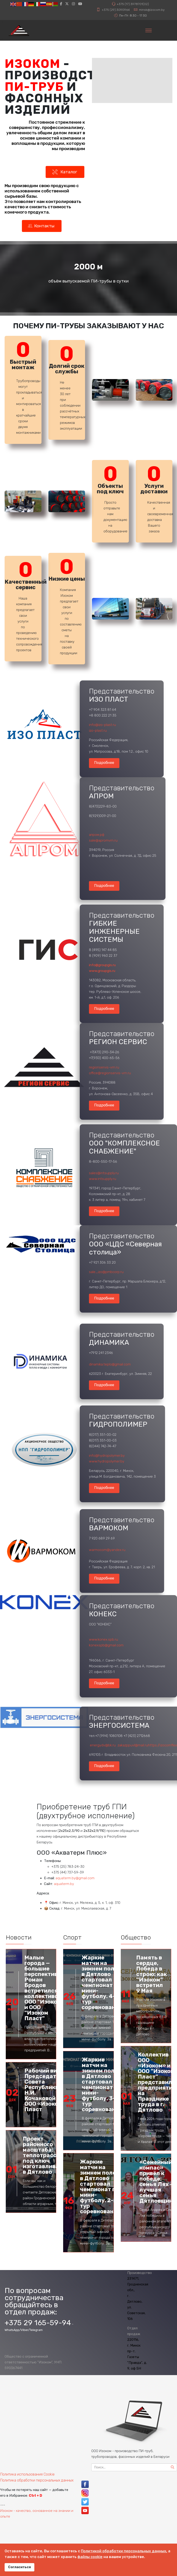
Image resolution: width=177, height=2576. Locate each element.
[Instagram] (73, 4)
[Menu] (148, 30)
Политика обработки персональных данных (37, 2480)
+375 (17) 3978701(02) (133, 4)
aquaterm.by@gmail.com (75, 1878)
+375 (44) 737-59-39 (67, 1872)
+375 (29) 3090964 (116, 9)
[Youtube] (80, 4)
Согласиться (19, 2567)
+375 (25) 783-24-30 (67, 1867)
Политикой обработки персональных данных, (124, 2551)
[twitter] (67, 4)
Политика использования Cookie (27, 2474)
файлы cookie (90, 2557)
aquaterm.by (64, 1884)
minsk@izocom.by (152, 9)
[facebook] (61, 4)
